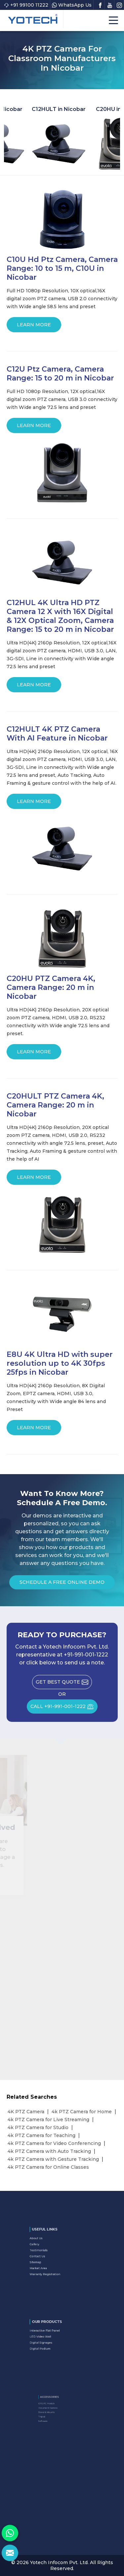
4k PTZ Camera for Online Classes (48, 2167)
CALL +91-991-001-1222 (64, 1708)
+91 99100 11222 (26, 5)
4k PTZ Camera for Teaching (41, 2135)
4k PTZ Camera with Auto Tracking (49, 2151)
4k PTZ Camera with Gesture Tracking (53, 2159)
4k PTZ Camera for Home (82, 2112)
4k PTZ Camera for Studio (38, 2127)
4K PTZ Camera (26, 2112)
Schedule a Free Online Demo (62, 1584)
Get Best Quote (64, 1684)
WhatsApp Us (72, 5)
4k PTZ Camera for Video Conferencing (54, 2143)
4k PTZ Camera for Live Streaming (48, 2119)
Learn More (34, 327)
